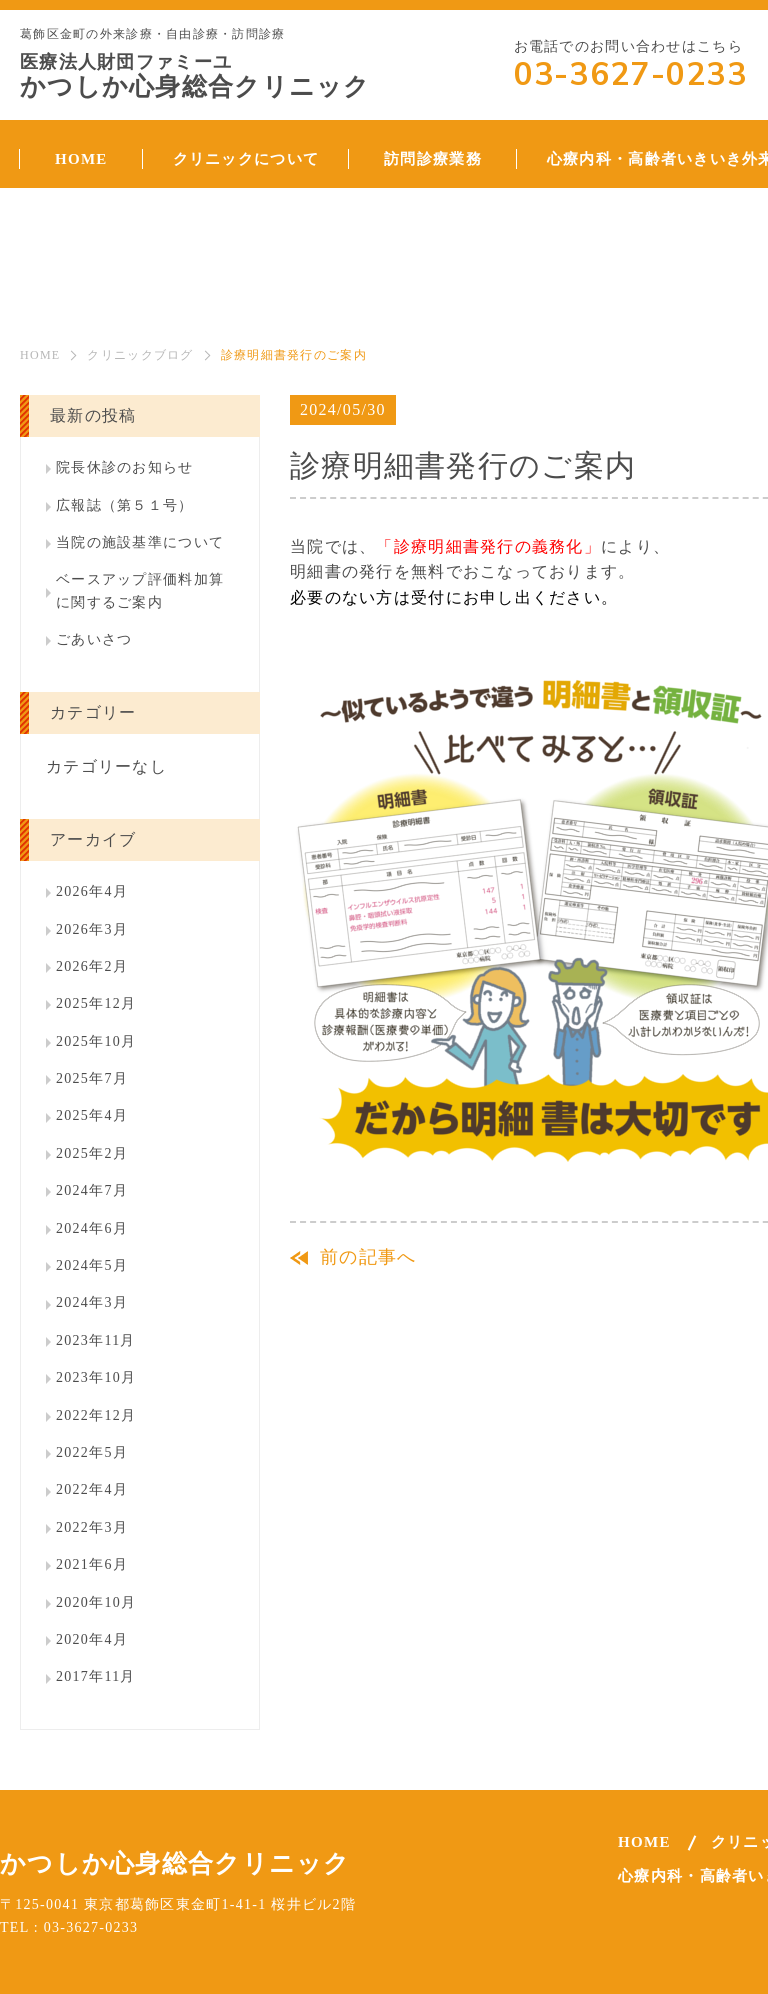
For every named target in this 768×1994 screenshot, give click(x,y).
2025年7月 (92, 1078)
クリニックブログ (140, 355)
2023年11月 (96, 1340)
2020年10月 (96, 1602)
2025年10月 (96, 1041)
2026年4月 (92, 891)
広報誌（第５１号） (125, 505)
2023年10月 (96, 1377)
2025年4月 (92, 1115)
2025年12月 (96, 1003)
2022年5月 (92, 1452)
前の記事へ (368, 1257)
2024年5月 (92, 1265)
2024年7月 (92, 1190)
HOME (40, 355)
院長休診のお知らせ (125, 467)
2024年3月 (92, 1302)
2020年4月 (92, 1639)
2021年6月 (92, 1564)
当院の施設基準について (140, 542)
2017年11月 (96, 1676)
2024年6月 (92, 1228)
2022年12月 (96, 1415)
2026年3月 (92, 929)
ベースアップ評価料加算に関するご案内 (140, 590)
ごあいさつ (94, 639)
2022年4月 (92, 1489)
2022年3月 (92, 1527)
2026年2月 (92, 966)
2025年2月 (92, 1153)
